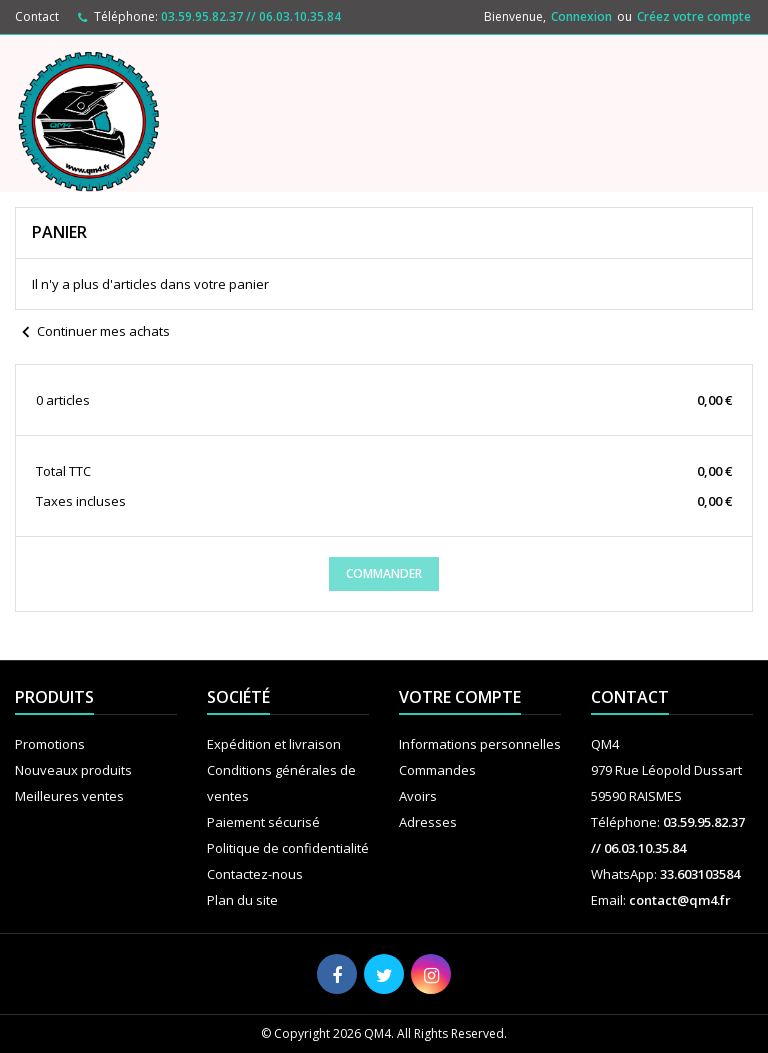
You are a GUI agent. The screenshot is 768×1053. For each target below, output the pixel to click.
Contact (37, 16)
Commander (384, 573)
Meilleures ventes (69, 796)
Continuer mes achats (92, 333)
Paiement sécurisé (263, 822)
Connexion (581, 16)
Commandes (437, 770)
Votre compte (460, 697)
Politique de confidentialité (288, 848)
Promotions (50, 744)
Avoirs (418, 796)
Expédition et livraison (274, 744)
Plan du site (242, 900)
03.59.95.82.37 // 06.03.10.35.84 (251, 16)
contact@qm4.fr (680, 900)
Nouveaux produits (73, 770)
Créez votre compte (694, 16)
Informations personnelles (480, 744)
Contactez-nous (255, 874)
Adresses (428, 822)
